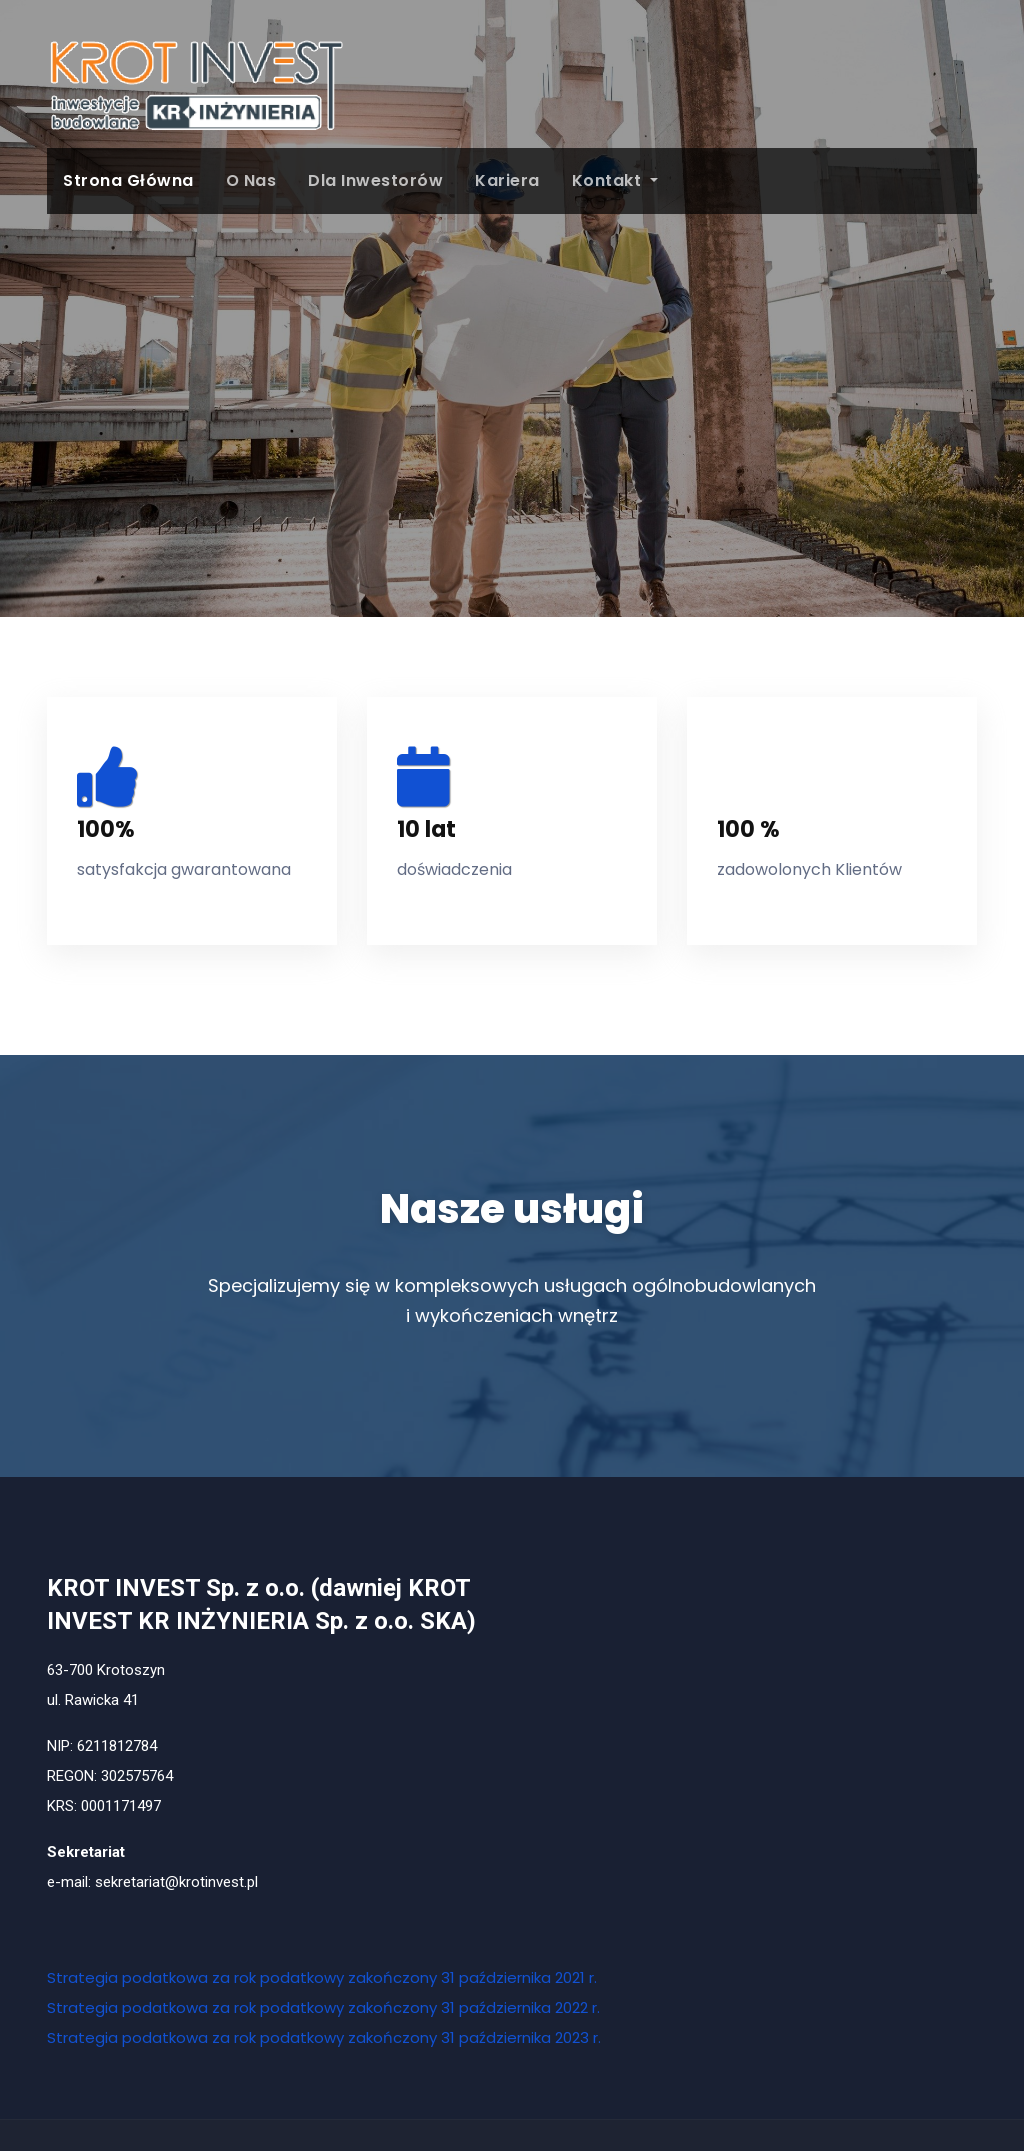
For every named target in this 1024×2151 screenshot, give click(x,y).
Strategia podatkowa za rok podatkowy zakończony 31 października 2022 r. (323, 2007)
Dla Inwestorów (375, 180)
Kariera (507, 180)
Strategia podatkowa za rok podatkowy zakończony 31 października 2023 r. (324, 2037)
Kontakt (615, 180)
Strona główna (128, 180)
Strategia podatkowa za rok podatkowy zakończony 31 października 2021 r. (322, 1977)
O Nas (251, 180)
